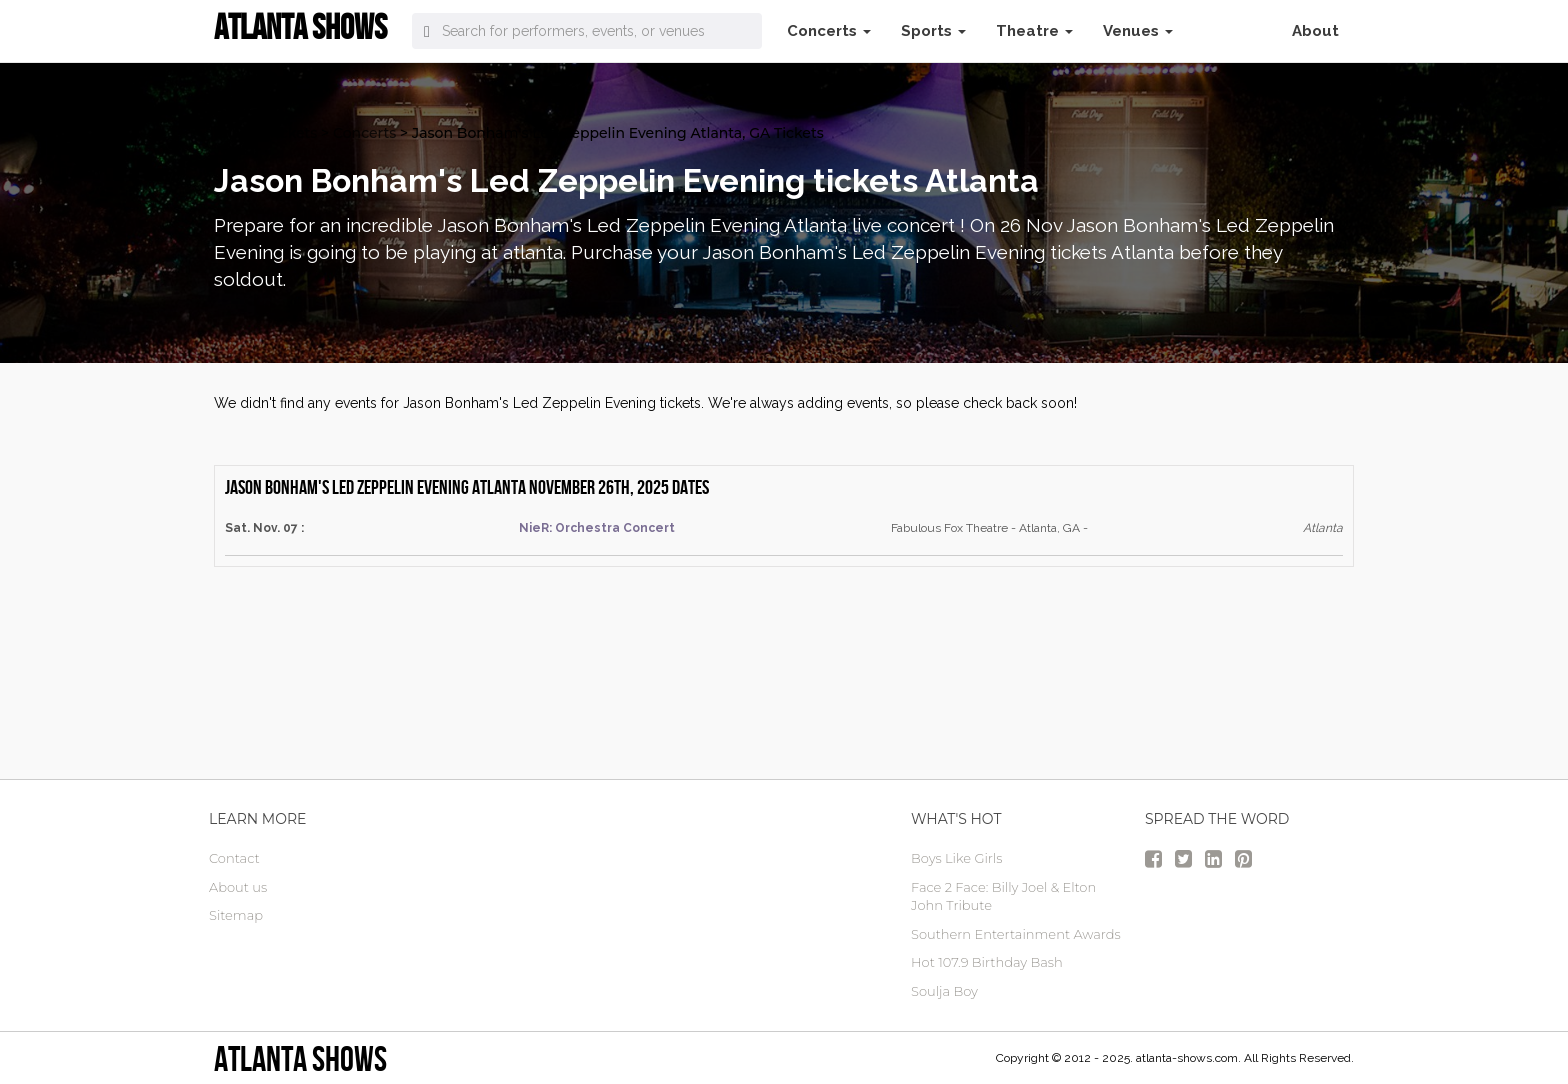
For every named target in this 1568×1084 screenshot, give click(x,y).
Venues (1138, 31)
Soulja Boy (944, 991)
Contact (234, 858)
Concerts (829, 31)
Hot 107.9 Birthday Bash (987, 962)
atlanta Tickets (265, 133)
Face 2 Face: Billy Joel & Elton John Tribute (1003, 896)
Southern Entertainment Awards (1016, 934)
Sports (933, 31)
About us (238, 887)
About (1315, 31)
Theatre (1034, 31)
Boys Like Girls (956, 858)
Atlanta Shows (300, 1058)
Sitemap (236, 915)
